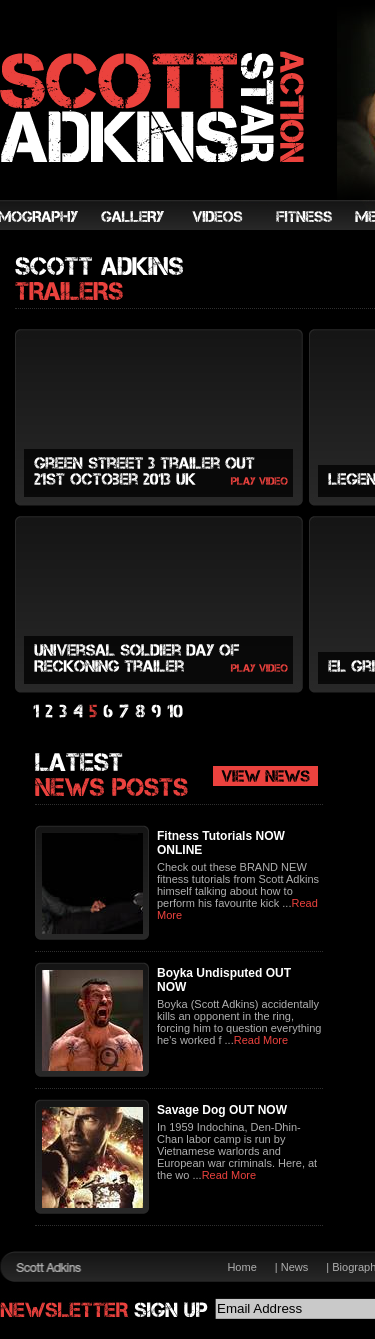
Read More (261, 1040)
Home (241, 1267)
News (295, 1267)
